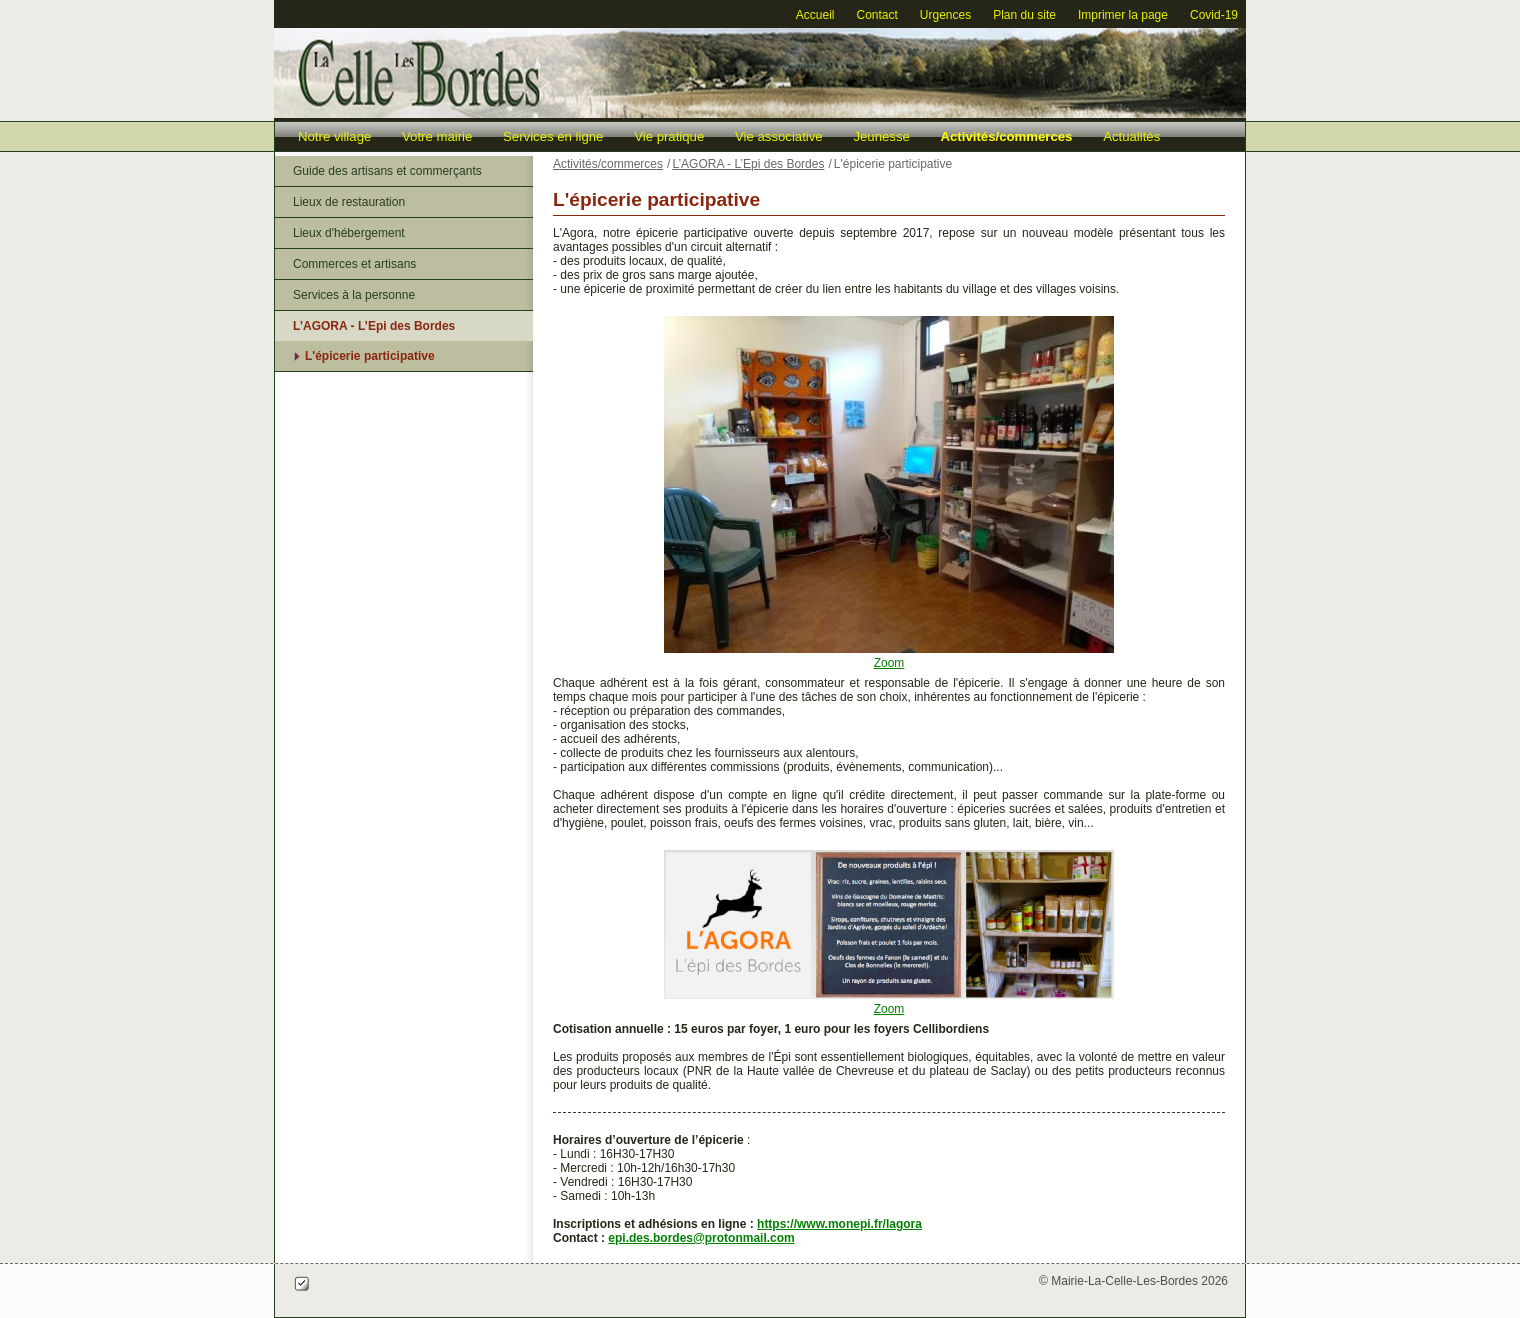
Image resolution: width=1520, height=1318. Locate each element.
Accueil (815, 15)
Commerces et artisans (354, 264)
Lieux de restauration (349, 202)
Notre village (334, 136)
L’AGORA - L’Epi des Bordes (374, 326)
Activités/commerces (1007, 136)
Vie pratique (669, 136)
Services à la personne (354, 295)
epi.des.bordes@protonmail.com (701, 1238)
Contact (876, 15)
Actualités (1131, 136)
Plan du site (1024, 15)
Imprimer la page (1123, 15)
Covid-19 (1214, 15)
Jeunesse (881, 136)
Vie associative (779, 136)
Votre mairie (437, 136)
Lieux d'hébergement (349, 233)
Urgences (945, 15)
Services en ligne (553, 136)
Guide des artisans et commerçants (387, 171)
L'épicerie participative (370, 356)
